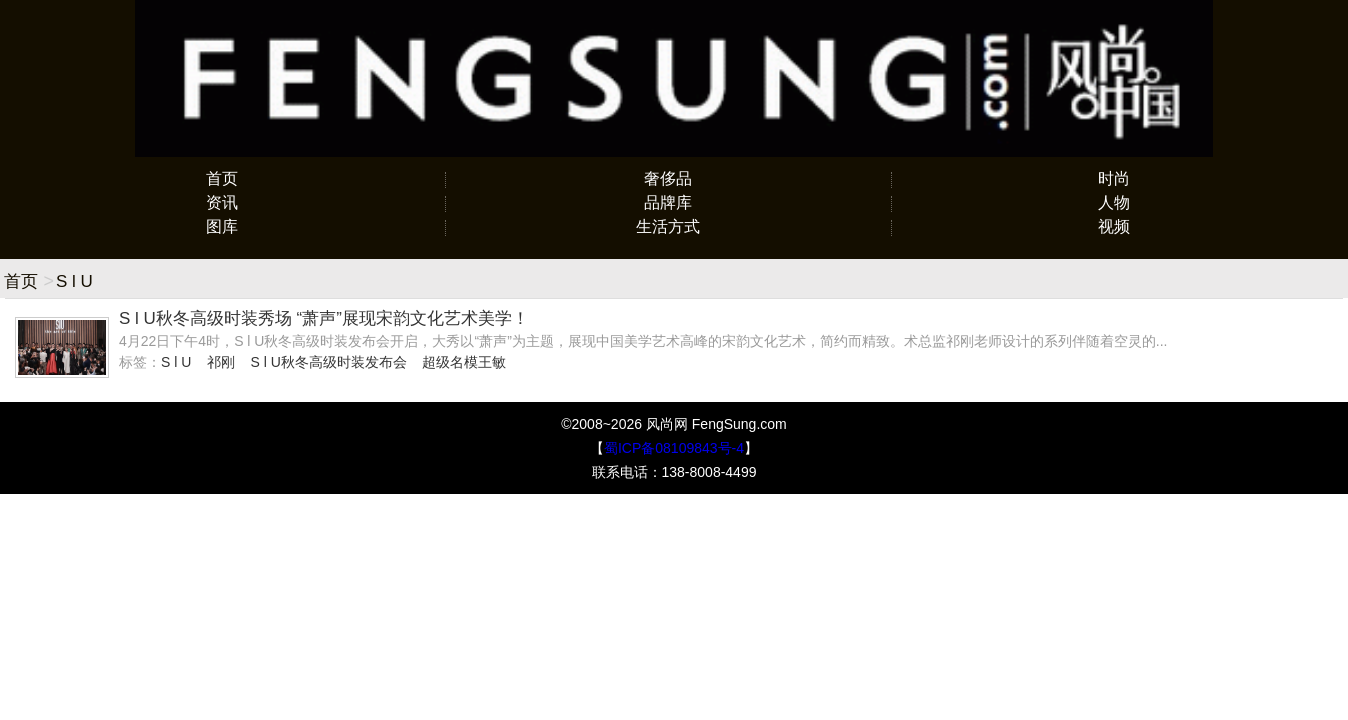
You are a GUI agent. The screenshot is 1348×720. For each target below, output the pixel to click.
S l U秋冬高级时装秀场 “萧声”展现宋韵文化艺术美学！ (324, 318)
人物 (1114, 202)
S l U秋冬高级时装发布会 (328, 362)
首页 (222, 178)
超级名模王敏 (464, 362)
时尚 (1114, 178)
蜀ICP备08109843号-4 (674, 448)
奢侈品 (668, 178)
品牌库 (668, 202)
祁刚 (221, 362)
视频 (1114, 226)
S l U (176, 362)
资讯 (222, 202)
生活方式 (668, 226)
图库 (222, 226)
